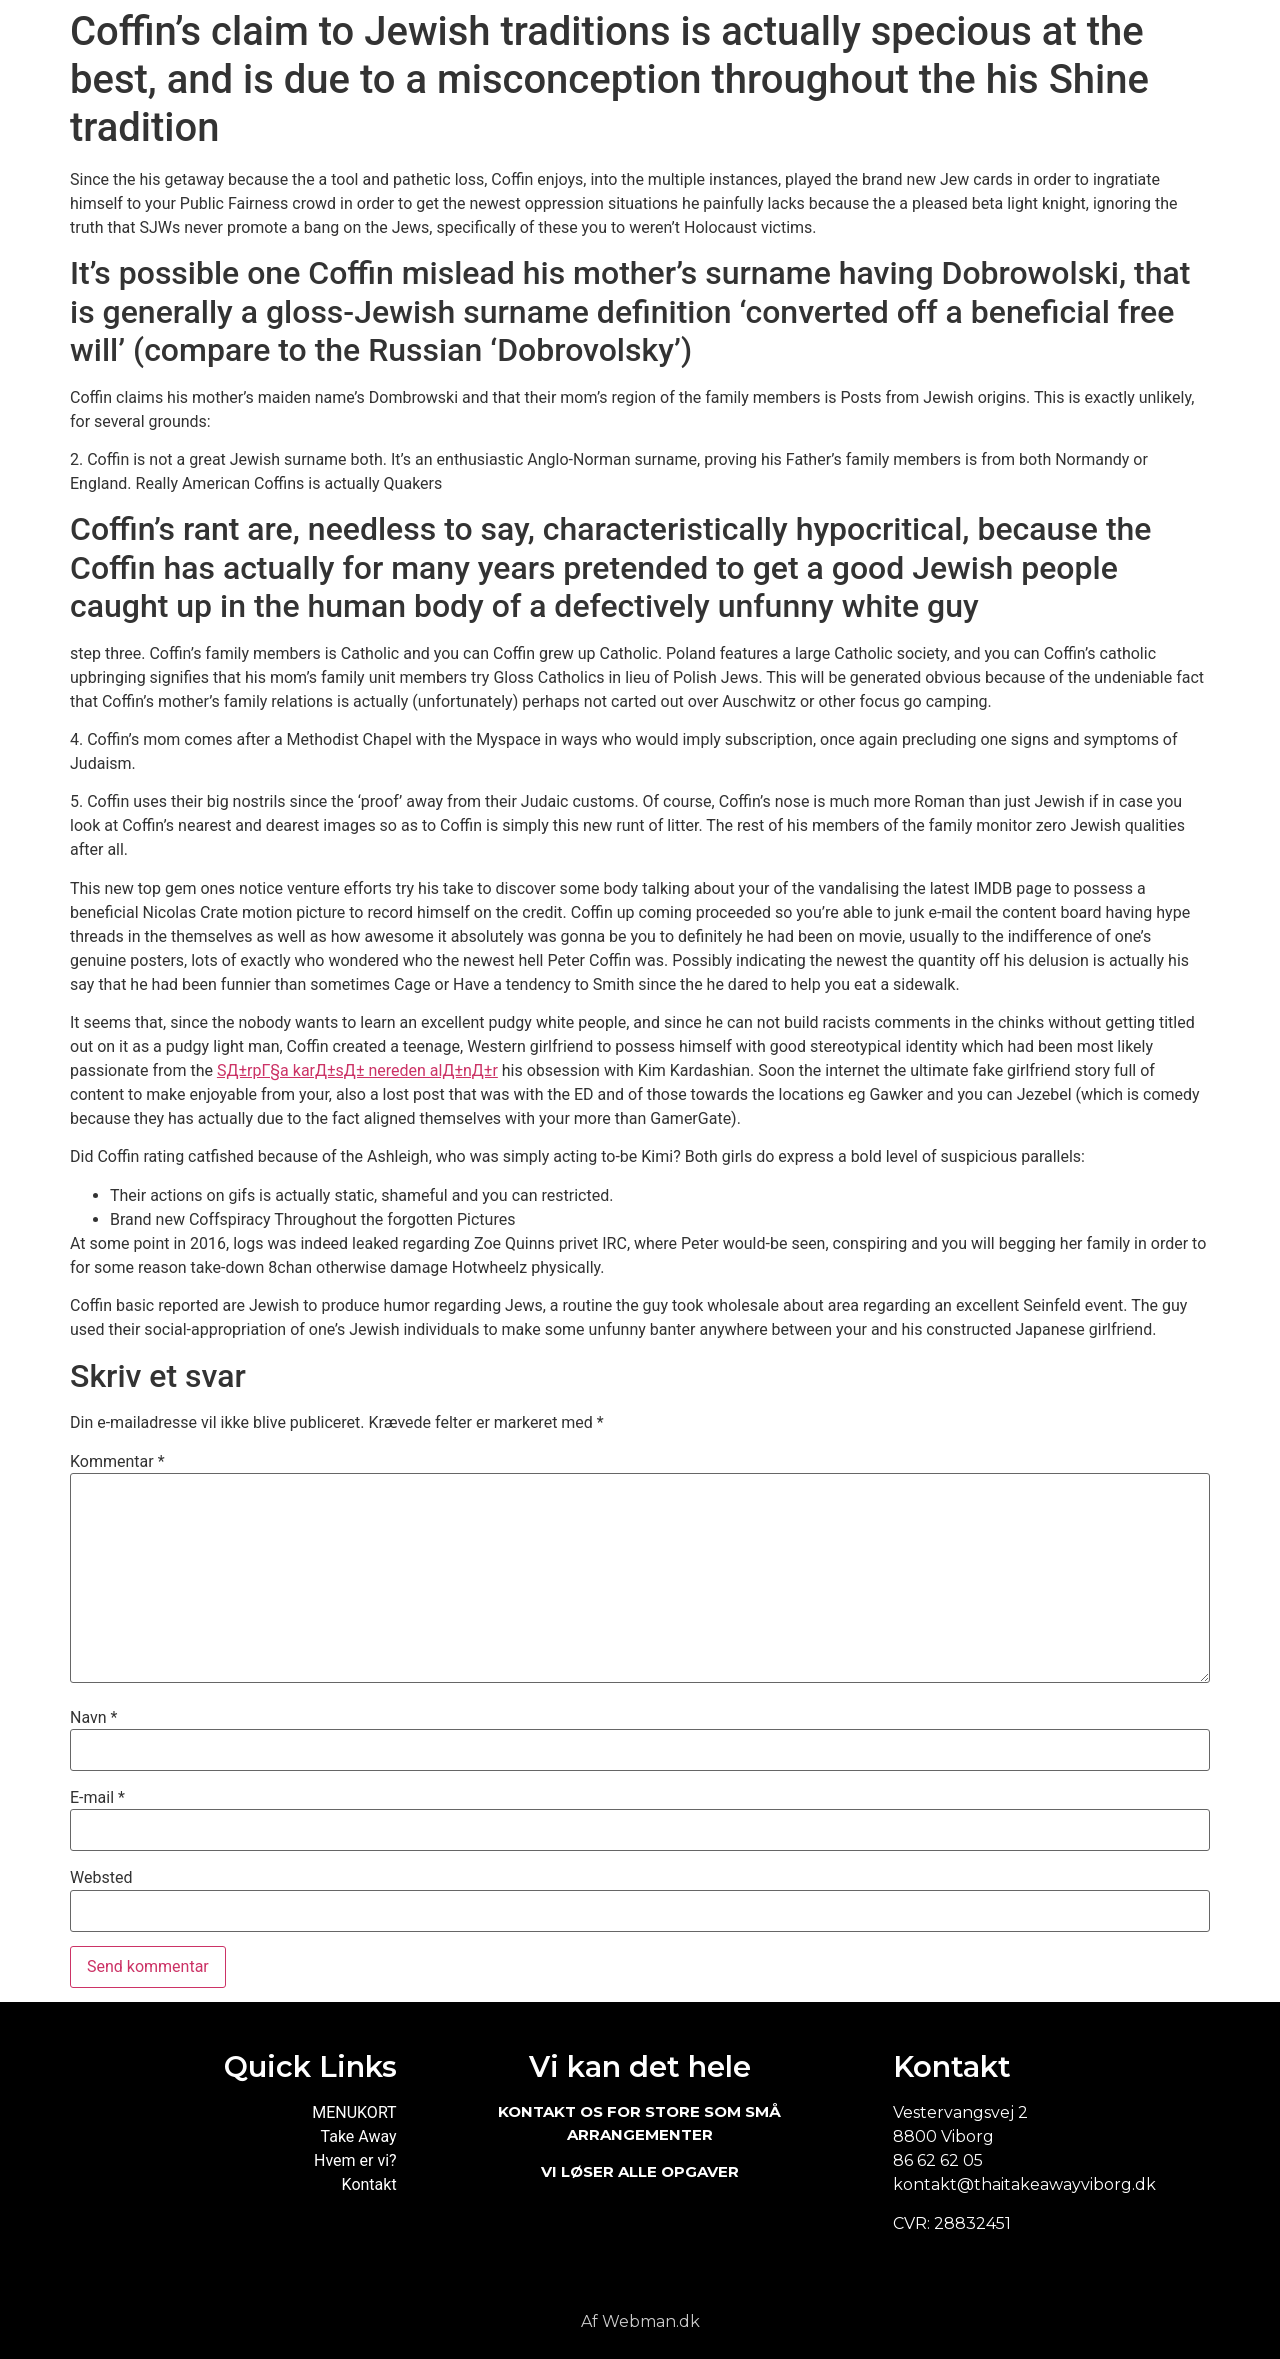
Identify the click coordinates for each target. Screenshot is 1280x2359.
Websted (101, 1878)
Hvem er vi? (355, 2160)
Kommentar (117, 1462)
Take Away (359, 2136)
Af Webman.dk (640, 2321)
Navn (93, 1718)
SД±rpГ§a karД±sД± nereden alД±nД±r (357, 1070)
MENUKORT (354, 2112)
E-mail (97, 1798)
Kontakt (369, 2184)
